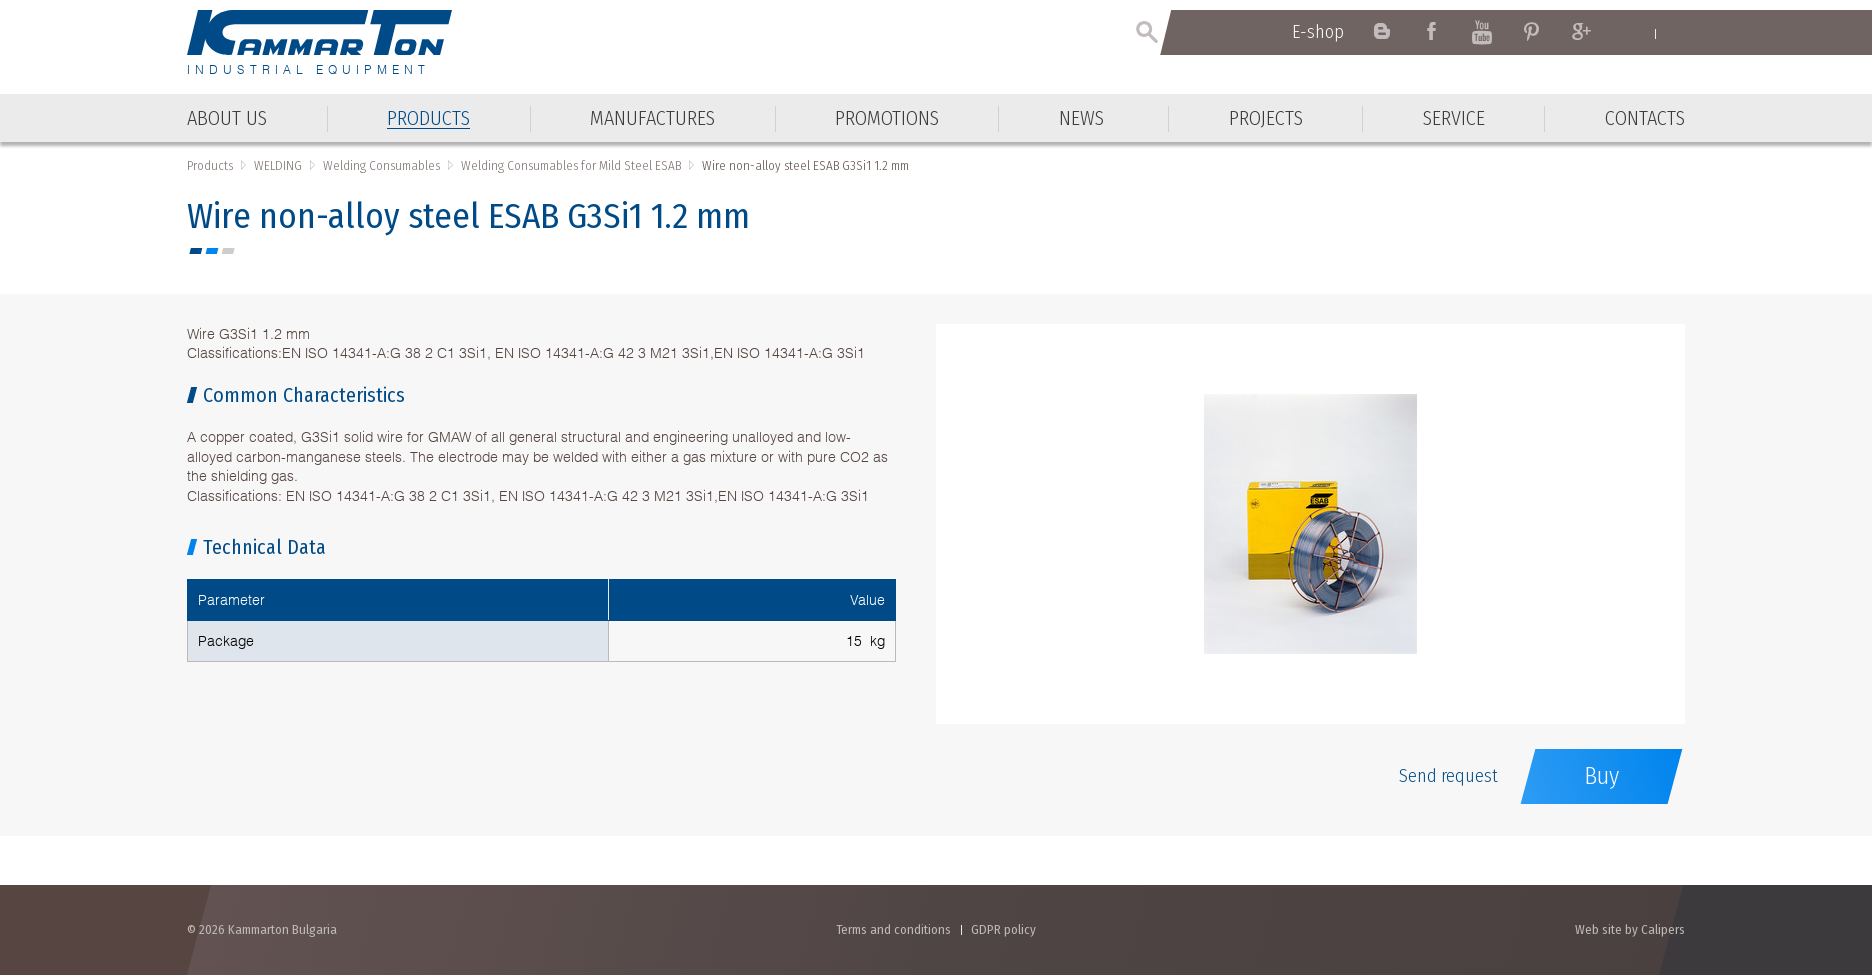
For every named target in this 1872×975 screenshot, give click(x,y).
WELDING (278, 165)
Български (1675, 33)
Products (210, 165)
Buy (1601, 776)
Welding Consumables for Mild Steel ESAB (571, 165)
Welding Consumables (381, 165)
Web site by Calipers (1630, 929)
